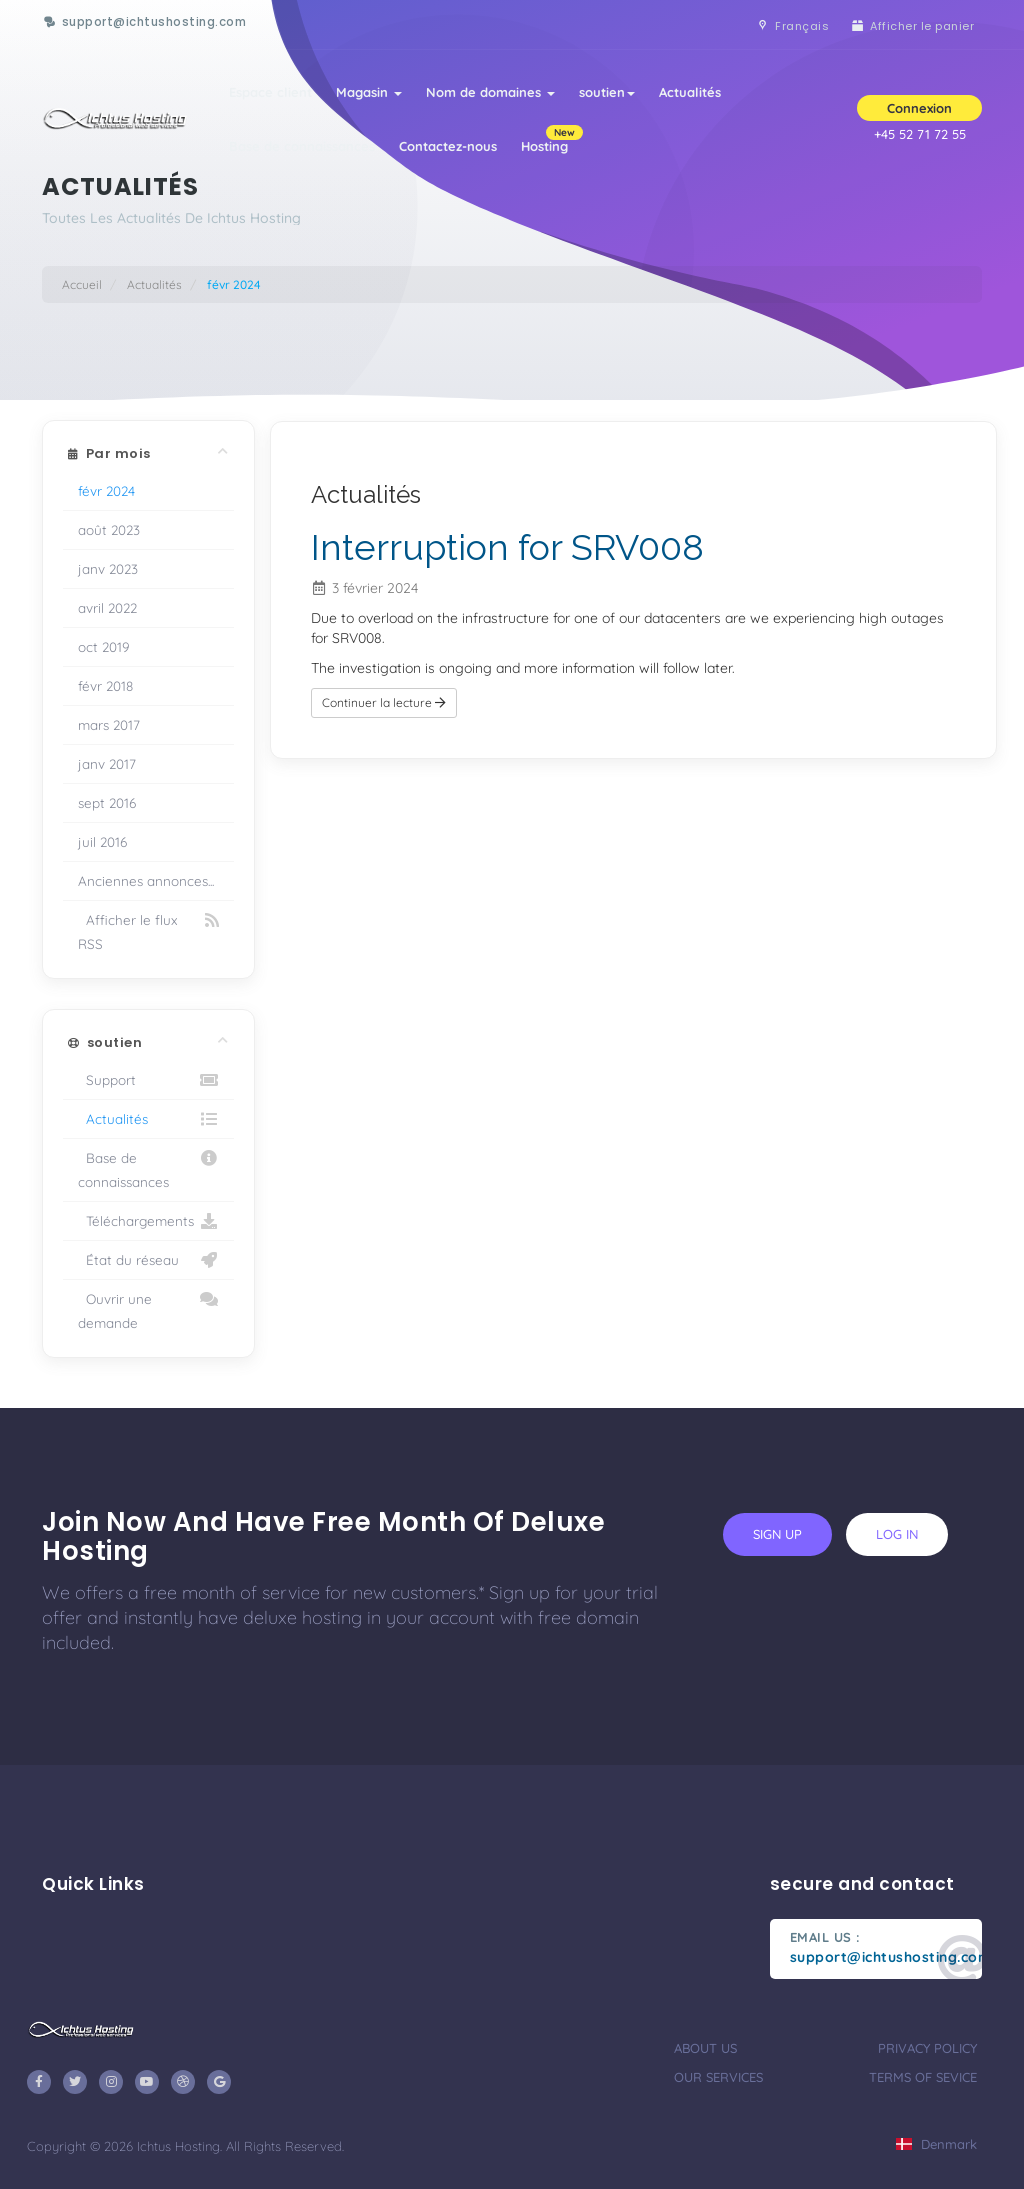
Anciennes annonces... (146, 880)
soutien (607, 92)
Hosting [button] (550, 139)
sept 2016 (107, 802)
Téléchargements (148, 1221)
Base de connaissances (302, 146)
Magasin (369, 92)
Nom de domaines (490, 92)
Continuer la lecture (384, 702)
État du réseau (148, 1260)
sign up (777, 1534)
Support (148, 1080)
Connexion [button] (919, 108)
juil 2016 (102, 841)
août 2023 (109, 529)
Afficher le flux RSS (148, 930)
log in (897, 1534)
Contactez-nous (448, 146)
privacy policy (927, 2048)
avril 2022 (107, 607)
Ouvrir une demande (148, 1309)
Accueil (82, 284)
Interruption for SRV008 (507, 547)
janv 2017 (107, 763)
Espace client (270, 92)
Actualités (690, 92)
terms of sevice (923, 2077)
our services (718, 2077)
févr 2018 (105, 685)
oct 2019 (104, 646)
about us (705, 2048)
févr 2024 (106, 490)
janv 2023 (108, 568)
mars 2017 (109, 724)
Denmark (936, 2144)
